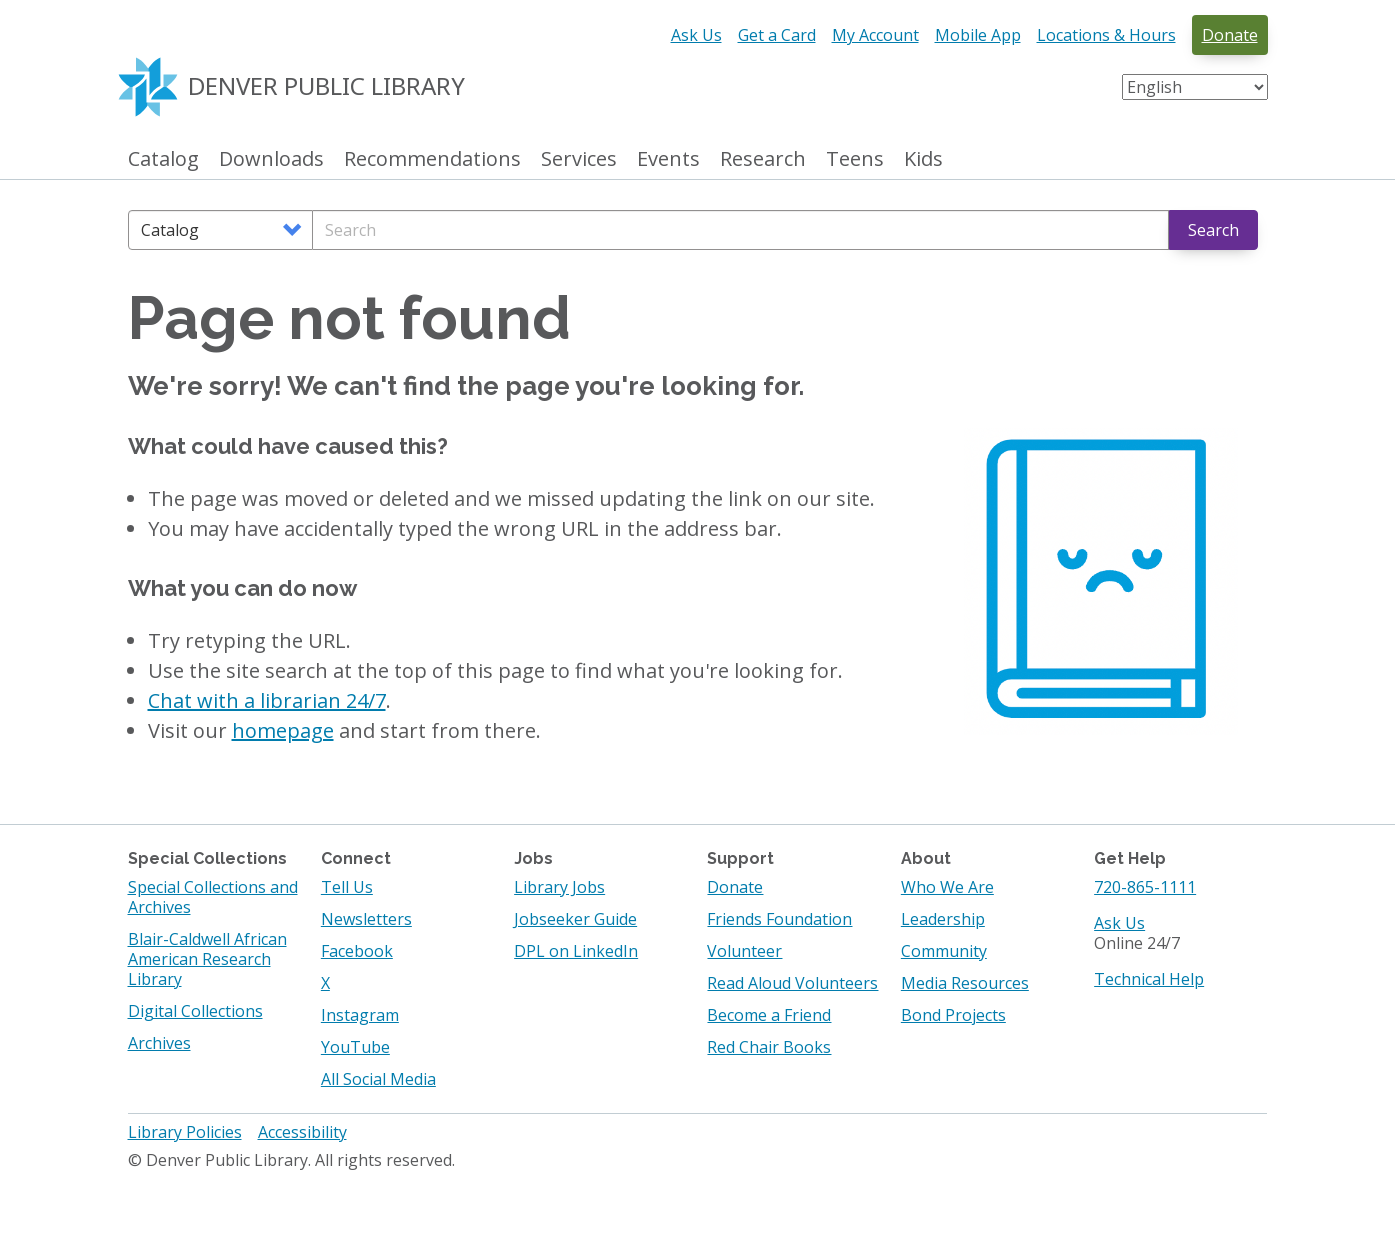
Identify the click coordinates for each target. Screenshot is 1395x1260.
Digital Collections (195, 1011)
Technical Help (1149, 979)
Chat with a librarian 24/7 (267, 700)
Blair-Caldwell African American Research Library (207, 959)
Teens (855, 159)
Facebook (357, 951)
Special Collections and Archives (213, 897)
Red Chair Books (769, 1047)
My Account (875, 35)
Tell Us (347, 887)
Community (944, 951)
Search (1213, 230)
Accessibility (302, 1132)
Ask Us (696, 35)
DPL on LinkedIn (576, 951)
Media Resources (965, 983)
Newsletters (366, 919)
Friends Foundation (779, 919)
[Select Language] (1195, 87)
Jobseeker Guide (575, 919)
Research (763, 159)
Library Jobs (559, 887)
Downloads (271, 159)
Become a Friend (769, 1015)
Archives (159, 1043)
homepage (283, 730)
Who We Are (947, 887)
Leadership (943, 919)
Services (579, 159)
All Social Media (378, 1079)
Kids (923, 159)
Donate (1230, 35)
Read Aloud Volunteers (792, 983)
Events (668, 159)
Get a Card (777, 35)
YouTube (355, 1047)
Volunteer (744, 951)
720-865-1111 (1145, 887)
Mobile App (978, 35)
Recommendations (432, 159)
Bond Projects (953, 1015)
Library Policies (185, 1132)
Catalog (163, 159)
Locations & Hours (1106, 35)
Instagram (360, 1015)
